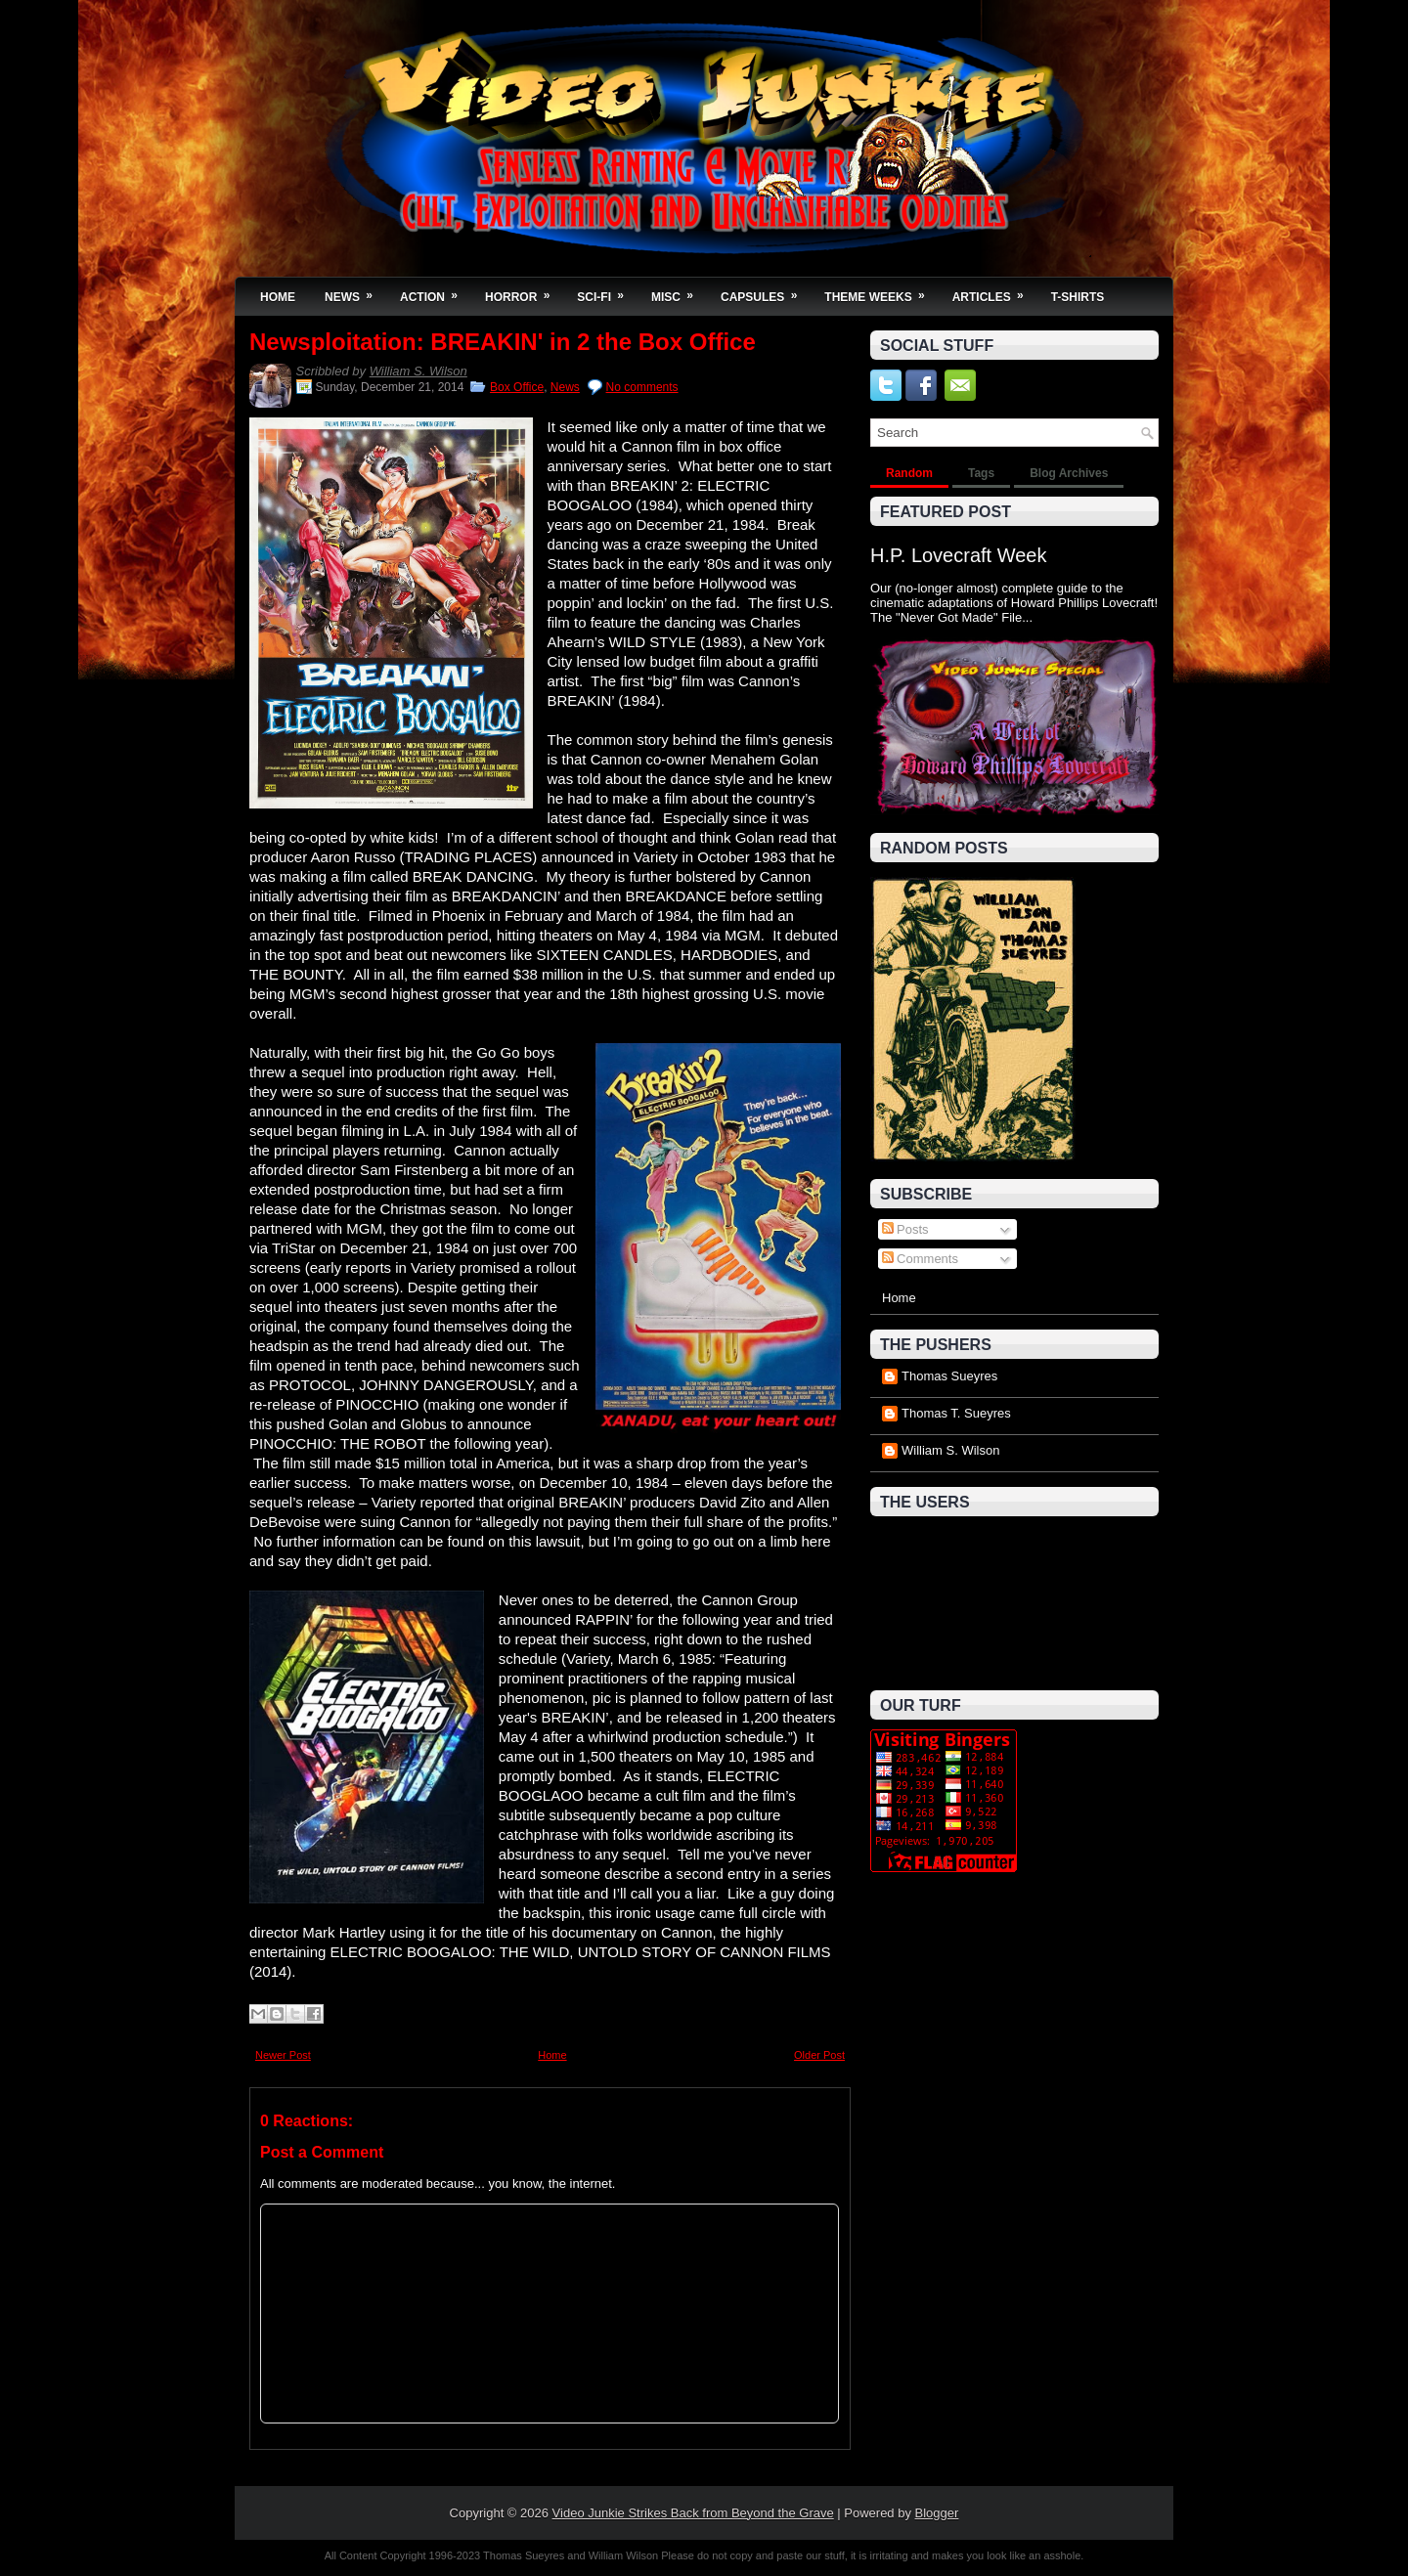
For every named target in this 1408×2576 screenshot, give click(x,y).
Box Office (517, 387)
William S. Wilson (418, 371)
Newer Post (283, 2055)
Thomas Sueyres (949, 1376)
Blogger (937, 2513)
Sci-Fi (607, 291)
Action (435, 291)
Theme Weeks (880, 291)
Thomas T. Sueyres (956, 1413)
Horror (523, 291)
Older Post (819, 2055)
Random (909, 473)
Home (277, 297)
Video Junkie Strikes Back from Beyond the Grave (693, 2513)
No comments (642, 387)
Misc (678, 291)
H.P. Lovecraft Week (958, 555)
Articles (994, 291)
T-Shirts (1078, 297)
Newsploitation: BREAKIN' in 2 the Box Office (502, 342)
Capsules (765, 291)
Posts (905, 1229)
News (355, 291)
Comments (920, 1258)
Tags (981, 473)
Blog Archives (1069, 473)
